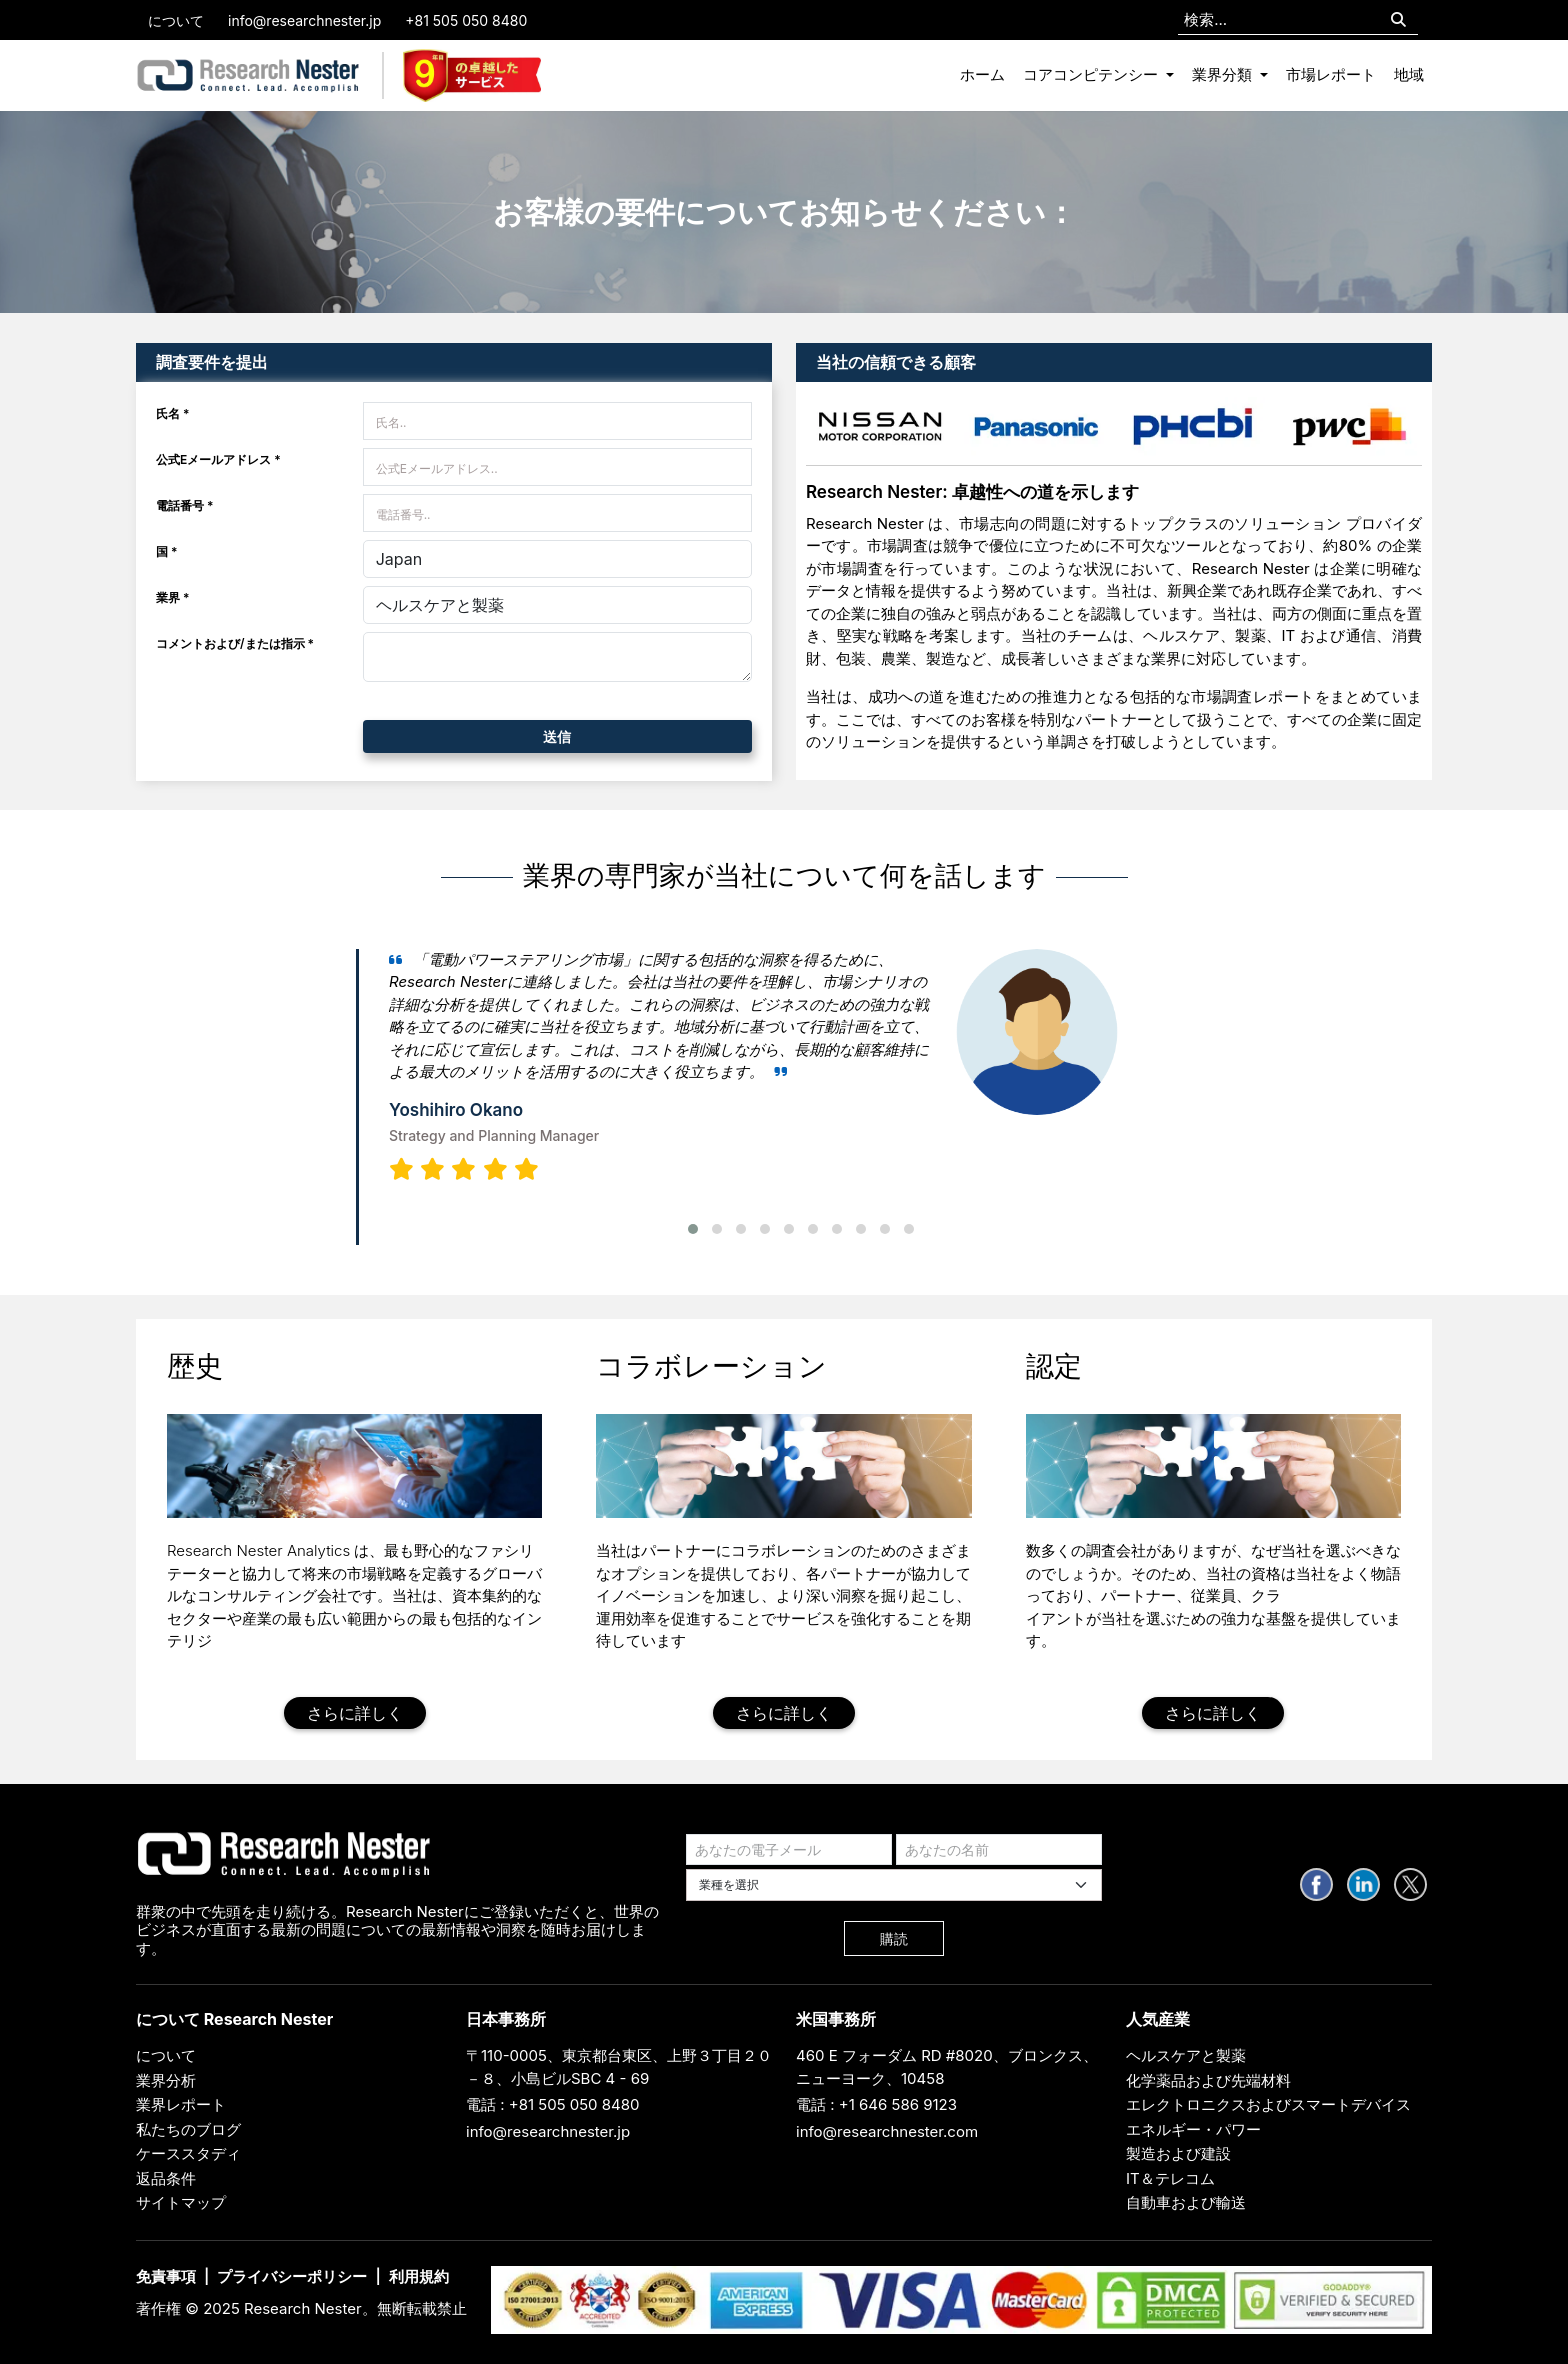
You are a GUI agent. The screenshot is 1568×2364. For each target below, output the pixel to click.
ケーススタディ (188, 2153)
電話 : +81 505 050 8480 (553, 2104)
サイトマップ (181, 2202)
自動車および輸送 (1186, 2202)
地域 (1409, 74)
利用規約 (419, 2276)
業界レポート (181, 2104)
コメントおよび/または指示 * (235, 643)
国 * (167, 551)
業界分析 (166, 2080)
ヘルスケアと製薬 (1186, 2055)
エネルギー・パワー (1193, 2129)
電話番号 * (185, 505)
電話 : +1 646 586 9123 (876, 2104)
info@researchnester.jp (304, 20)
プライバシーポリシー (292, 2276)
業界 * (173, 597)
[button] (693, 1229)
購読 (894, 1938)
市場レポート (1331, 74)
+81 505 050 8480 (466, 20)
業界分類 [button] (1224, 74)
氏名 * (173, 413)
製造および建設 (1178, 2153)
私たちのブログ (188, 2129)
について (176, 20)
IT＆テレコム (1170, 2178)
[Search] (1398, 20)
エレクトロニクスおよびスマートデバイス (1268, 2104)
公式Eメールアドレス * (218, 459)
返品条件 (166, 2178)
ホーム (982, 74)
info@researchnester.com (887, 2131)
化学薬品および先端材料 (1208, 2080)
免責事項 (166, 2276)
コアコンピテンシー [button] (1092, 74)
